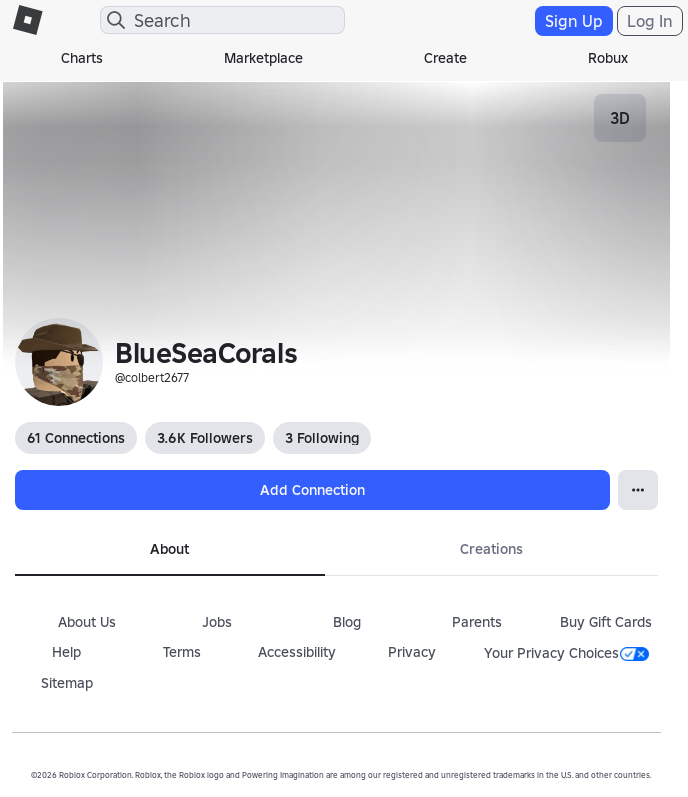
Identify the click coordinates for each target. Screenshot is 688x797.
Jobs (217, 622)
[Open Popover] (638, 490)
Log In (650, 21)
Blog (347, 622)
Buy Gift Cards (606, 622)
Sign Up (574, 21)
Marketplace (263, 58)
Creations (491, 549)
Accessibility (297, 652)
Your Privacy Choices (566, 653)
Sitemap (67, 683)
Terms (182, 652)
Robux (608, 58)
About (169, 549)
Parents (477, 622)
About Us (87, 622)
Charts (82, 58)
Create (445, 58)
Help (66, 652)
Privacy (412, 652)
